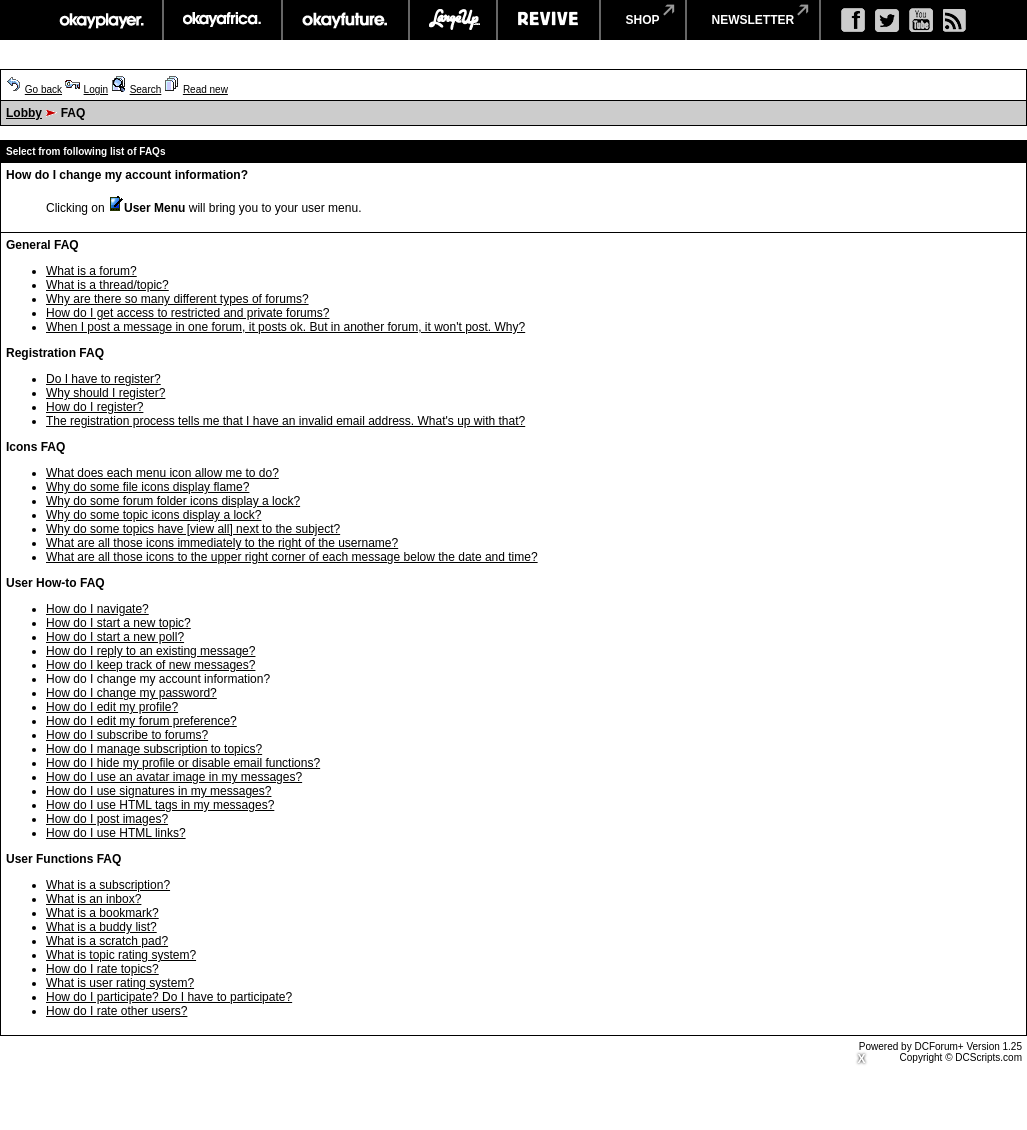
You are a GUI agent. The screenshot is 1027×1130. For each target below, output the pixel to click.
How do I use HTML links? (116, 833)
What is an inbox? (93, 899)
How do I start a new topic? (118, 623)
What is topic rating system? (121, 955)
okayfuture (345, 20)
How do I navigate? (97, 609)
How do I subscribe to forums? (127, 735)
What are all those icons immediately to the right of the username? (222, 543)
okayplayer (100, 20)
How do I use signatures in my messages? (158, 791)
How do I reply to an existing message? (150, 651)
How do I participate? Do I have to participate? (169, 997)
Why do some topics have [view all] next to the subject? (193, 529)
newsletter (753, 20)
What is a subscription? (108, 885)
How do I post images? (107, 819)
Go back (43, 89)
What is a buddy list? (101, 927)
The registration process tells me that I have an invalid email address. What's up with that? (285, 421)
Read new (205, 89)
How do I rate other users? (116, 1011)
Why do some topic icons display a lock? (153, 515)
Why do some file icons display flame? (147, 487)
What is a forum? (91, 271)
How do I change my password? (131, 693)
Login (96, 89)
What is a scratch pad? (107, 941)
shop (643, 20)
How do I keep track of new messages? (150, 665)
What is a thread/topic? (107, 285)
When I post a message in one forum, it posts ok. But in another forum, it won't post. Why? (285, 327)
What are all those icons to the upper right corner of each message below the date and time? (292, 557)
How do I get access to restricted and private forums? (187, 313)
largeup (453, 20)
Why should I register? (105, 393)
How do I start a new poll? (115, 637)
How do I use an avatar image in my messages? (174, 777)
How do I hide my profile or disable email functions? (183, 763)
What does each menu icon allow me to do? (162, 473)
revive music (548, 20)
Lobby (24, 113)
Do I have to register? (103, 379)
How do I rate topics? (102, 969)
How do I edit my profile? (112, 707)
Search (146, 89)
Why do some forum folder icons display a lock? (173, 501)
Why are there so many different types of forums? (177, 299)
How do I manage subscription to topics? (154, 749)
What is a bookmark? (102, 913)
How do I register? (94, 407)
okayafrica (222, 20)
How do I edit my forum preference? (141, 721)
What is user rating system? (120, 983)
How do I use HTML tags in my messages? (160, 805)
